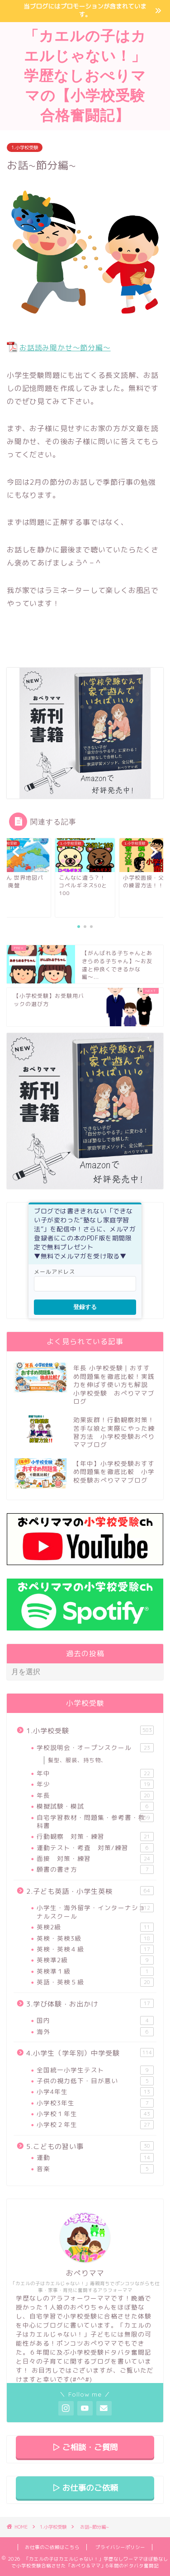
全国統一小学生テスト (95, 2070)
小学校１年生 (95, 2113)
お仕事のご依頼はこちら (52, 2547)
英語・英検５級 (95, 1982)
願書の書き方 (95, 1869)
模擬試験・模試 (95, 1806)
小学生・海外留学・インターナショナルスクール (95, 1911)
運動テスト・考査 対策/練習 (95, 1847)
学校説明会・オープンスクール (95, 1747)
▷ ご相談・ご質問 (85, 2447)
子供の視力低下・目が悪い (95, 2080)
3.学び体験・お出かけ (90, 2004)
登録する (85, 1307)
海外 (95, 2031)
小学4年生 (95, 2091)
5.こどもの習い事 (90, 2146)
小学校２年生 (95, 2124)
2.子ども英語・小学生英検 (90, 1891)
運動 (95, 2157)
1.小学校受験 (24, 147)
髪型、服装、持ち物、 (77, 1760)
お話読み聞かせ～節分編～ (65, 348)
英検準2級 (95, 1960)
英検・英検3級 (95, 1938)
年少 (95, 1784)
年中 (95, 1773)
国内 (95, 2020)
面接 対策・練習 (95, 1858)
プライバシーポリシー (120, 2547)
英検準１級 (95, 1971)
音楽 (95, 2168)
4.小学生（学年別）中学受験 (90, 2053)
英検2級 (95, 1927)
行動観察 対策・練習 (95, 1836)
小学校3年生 (95, 2103)
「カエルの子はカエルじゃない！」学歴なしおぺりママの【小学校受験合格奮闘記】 (85, 75)
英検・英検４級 (95, 1949)
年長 (95, 1795)
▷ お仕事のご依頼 (85, 2488)
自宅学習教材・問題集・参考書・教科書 (95, 1821)
